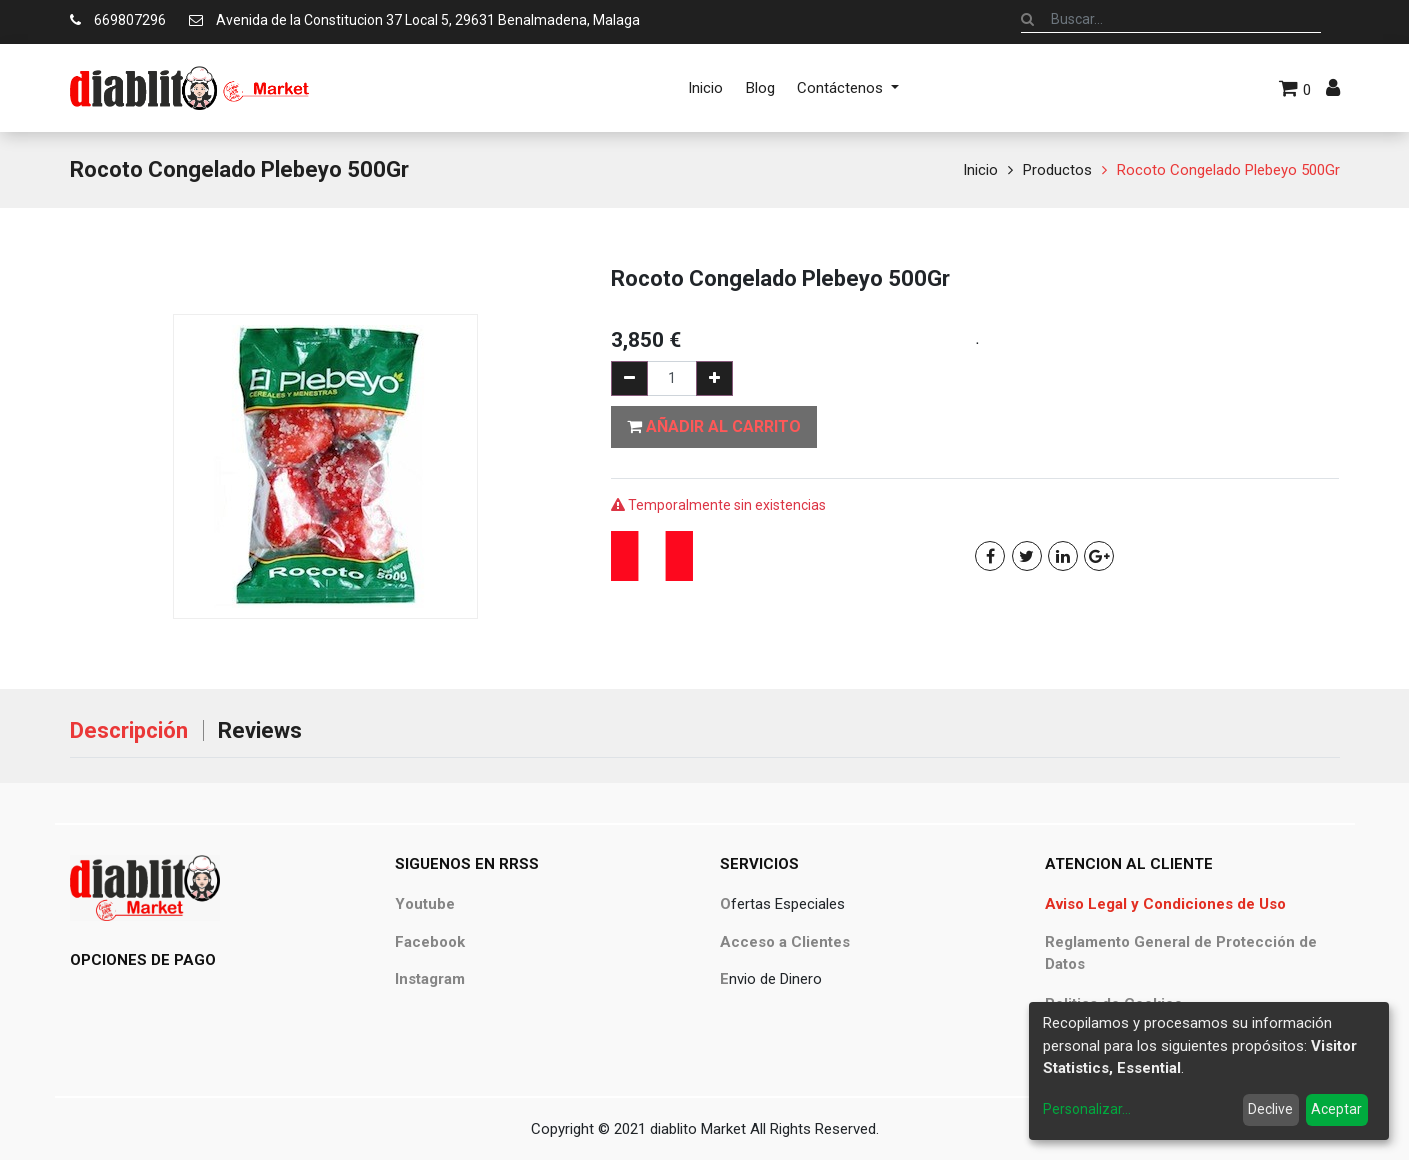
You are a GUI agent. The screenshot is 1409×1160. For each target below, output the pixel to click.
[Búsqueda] (1027, 19)
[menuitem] (705, 88)
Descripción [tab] (129, 730)
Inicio (980, 170)
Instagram (430, 979)
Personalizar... (1087, 1109)
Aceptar (1336, 1109)
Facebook (430, 942)
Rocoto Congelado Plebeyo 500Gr (1228, 170)
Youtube (425, 904)
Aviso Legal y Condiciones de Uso (1165, 904)
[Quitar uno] (629, 378)
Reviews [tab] (260, 730)
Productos (1057, 170)
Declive (1270, 1109)
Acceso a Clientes (785, 942)
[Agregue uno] (714, 378)
